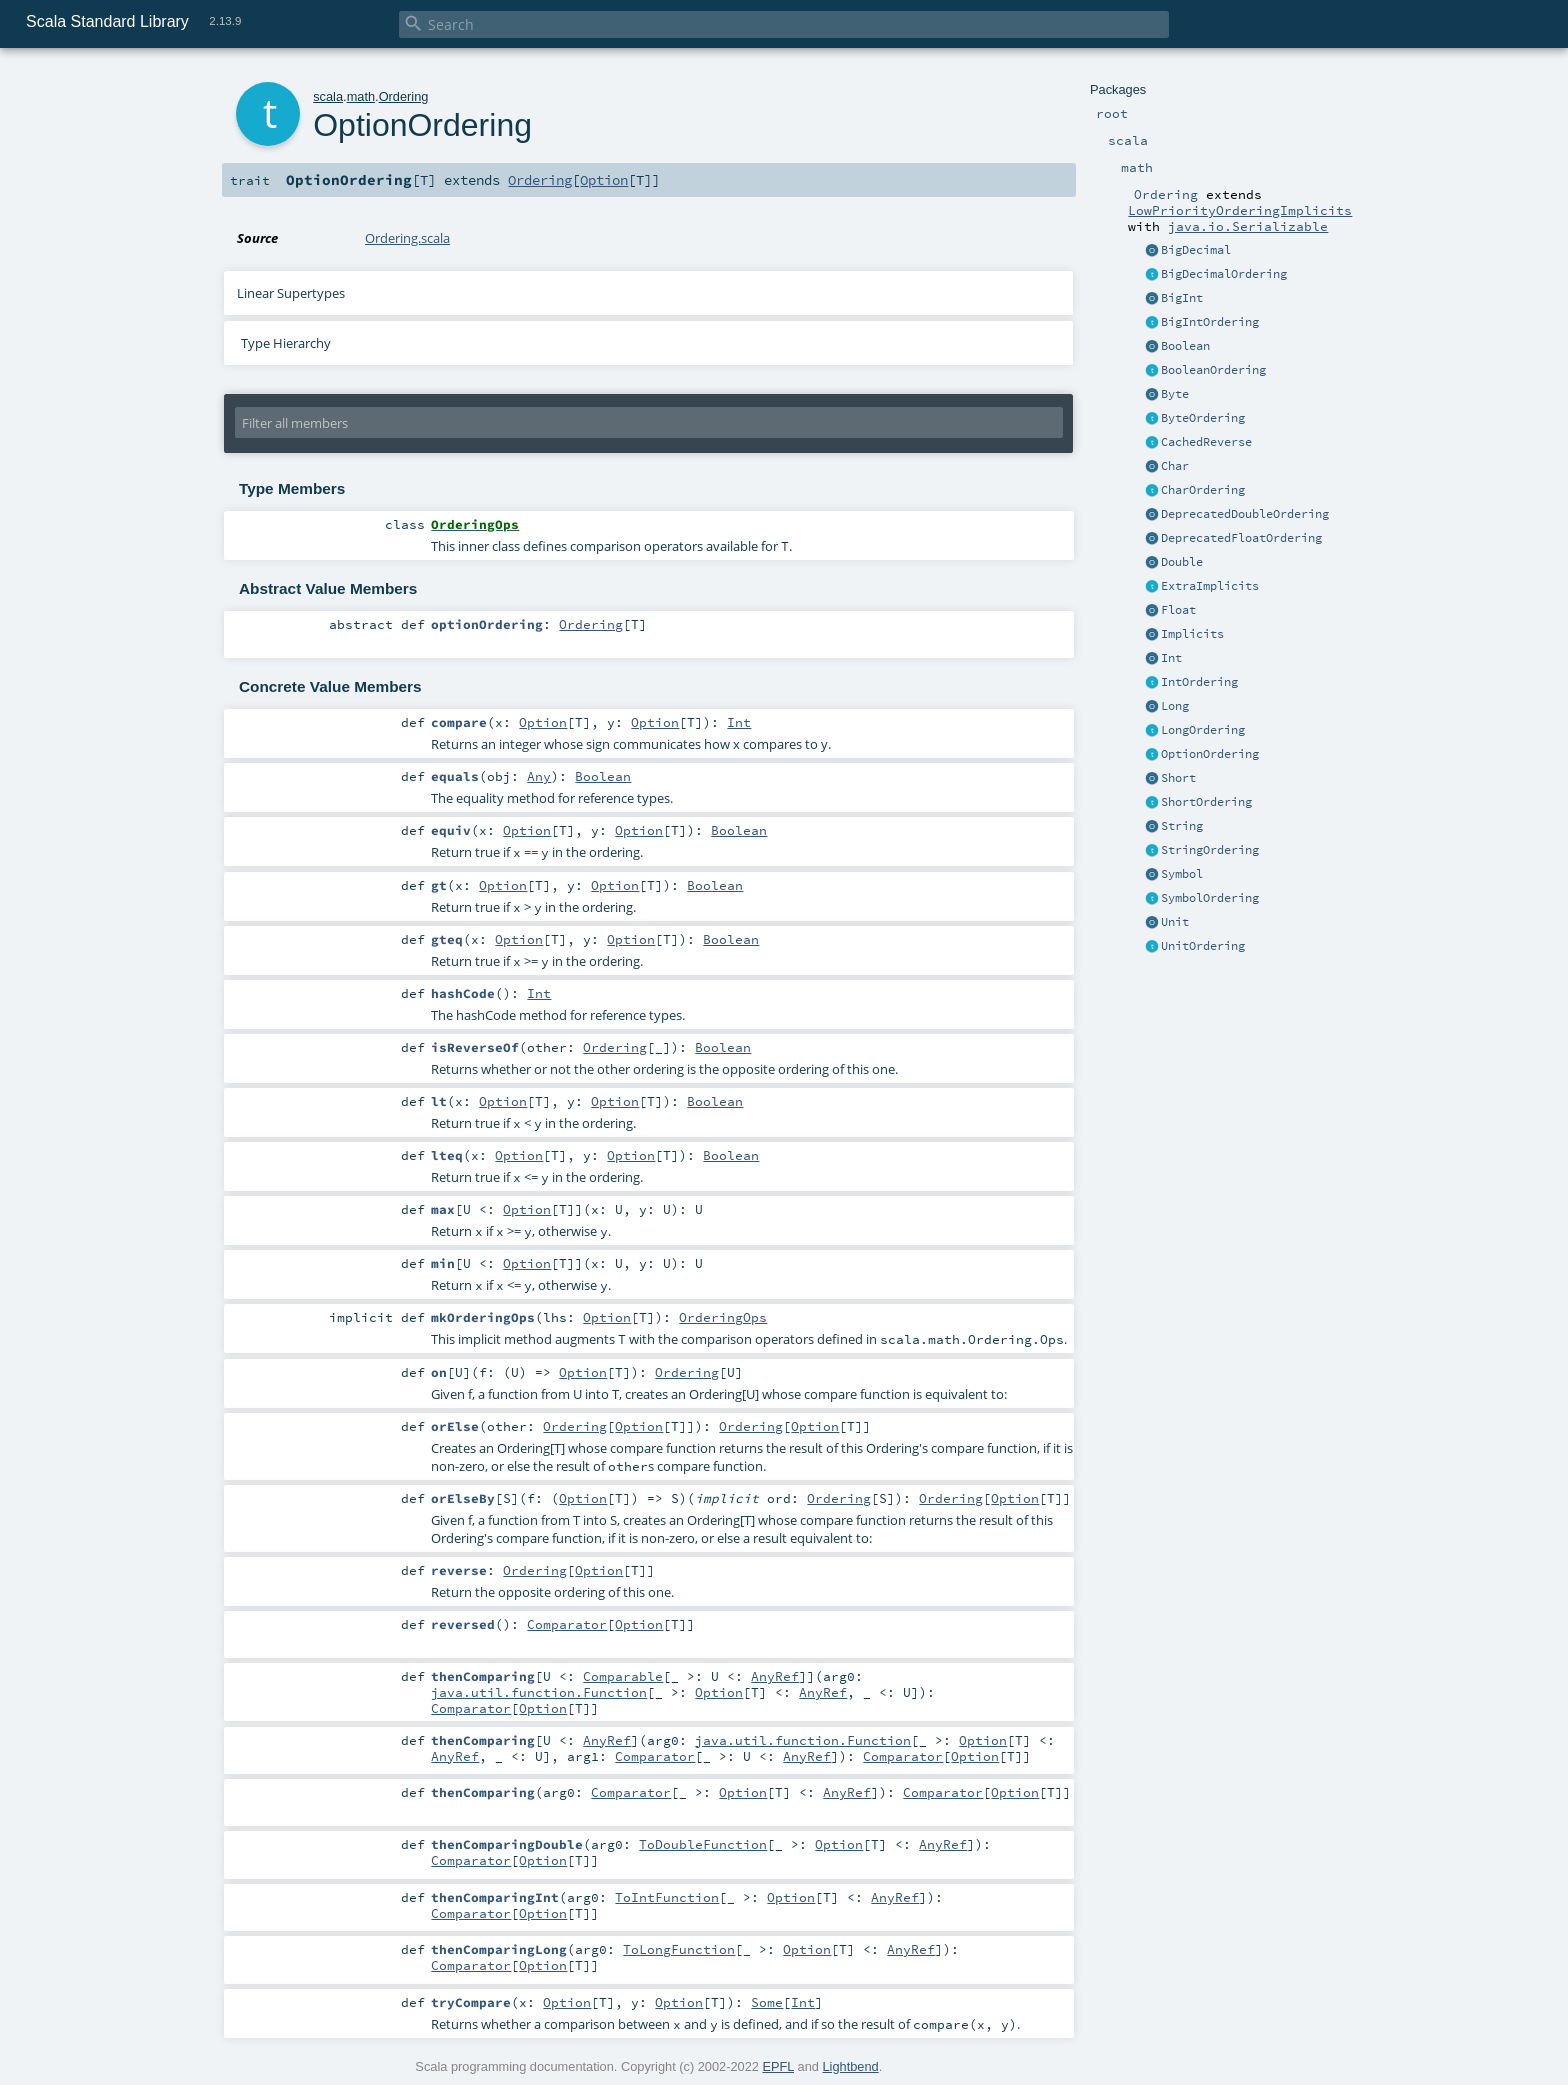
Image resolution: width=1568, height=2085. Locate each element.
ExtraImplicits (1210, 586)
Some (767, 2002)
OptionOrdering (1210, 754)
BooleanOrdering (1213, 370)
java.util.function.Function (539, 1692)
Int (1171, 658)
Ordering (404, 96)
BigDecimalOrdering (1224, 274)
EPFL (778, 2066)
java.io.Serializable (1248, 226)
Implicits (1192, 634)
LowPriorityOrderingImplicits (1240, 210)
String (1182, 826)
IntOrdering (1199, 682)
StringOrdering (1210, 850)
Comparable (623, 1676)
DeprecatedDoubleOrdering (1245, 514)
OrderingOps (723, 1317)
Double (1182, 562)
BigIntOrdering (1210, 322)
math (361, 96)
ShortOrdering (1206, 802)
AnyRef (775, 1676)
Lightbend (850, 2066)
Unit (1175, 922)
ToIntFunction (667, 1897)
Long (1175, 706)
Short (1178, 778)
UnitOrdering (1203, 946)
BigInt (1182, 298)
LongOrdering (1203, 730)
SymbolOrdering (1210, 898)
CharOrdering (1203, 490)
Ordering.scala (407, 238)
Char (1175, 466)
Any (539, 776)
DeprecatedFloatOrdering (1241, 538)
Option (604, 180)
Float (1178, 610)
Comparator (567, 1624)
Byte (1175, 394)
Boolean (1185, 346)
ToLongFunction (679, 1949)
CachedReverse (1206, 442)
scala (328, 96)
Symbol (1182, 874)
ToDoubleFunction (703, 1844)
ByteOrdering (1203, 418)
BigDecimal (1196, 250)
